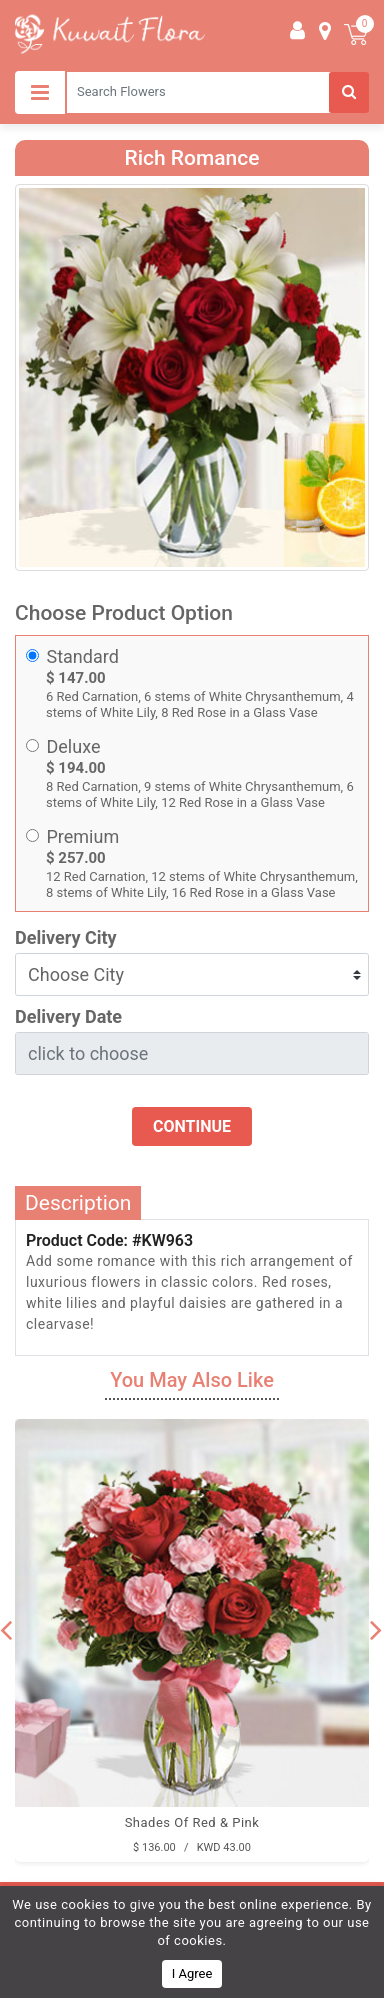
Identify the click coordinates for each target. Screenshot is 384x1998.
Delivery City (66, 937)
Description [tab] (78, 1203)
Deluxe (74, 746)
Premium (83, 836)
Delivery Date (68, 1016)
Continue (192, 1126)
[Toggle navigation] (40, 92)
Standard (83, 656)
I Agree (192, 1973)
